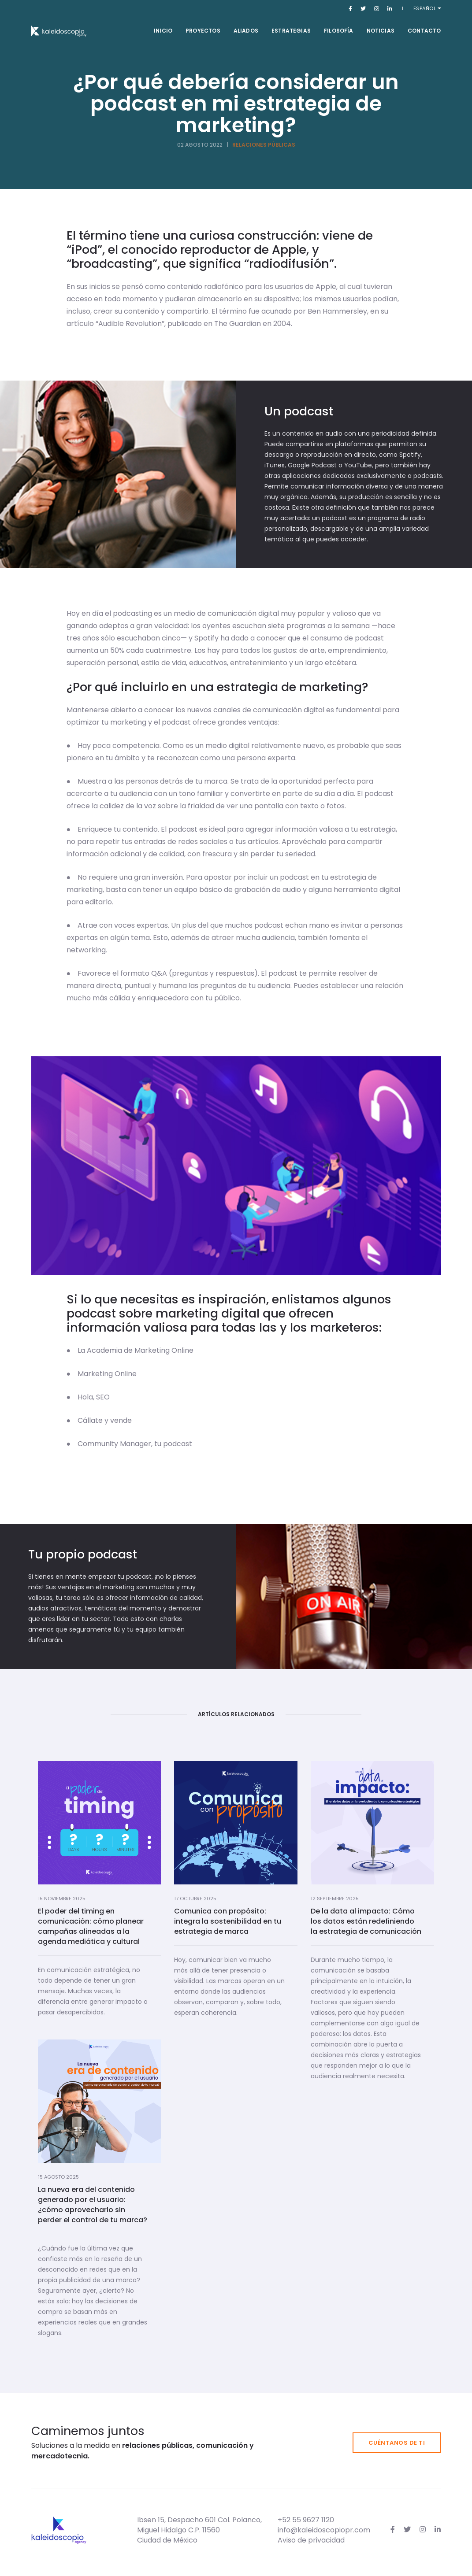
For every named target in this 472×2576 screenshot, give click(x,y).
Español (425, 8)
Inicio (163, 30)
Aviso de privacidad (311, 2540)
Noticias (380, 30)
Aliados (246, 30)
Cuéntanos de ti (396, 2443)
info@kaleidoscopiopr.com (324, 2530)
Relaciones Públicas (263, 144)
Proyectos (203, 30)
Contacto (424, 30)
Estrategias (291, 30)
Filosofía (338, 30)
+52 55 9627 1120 (306, 2520)
